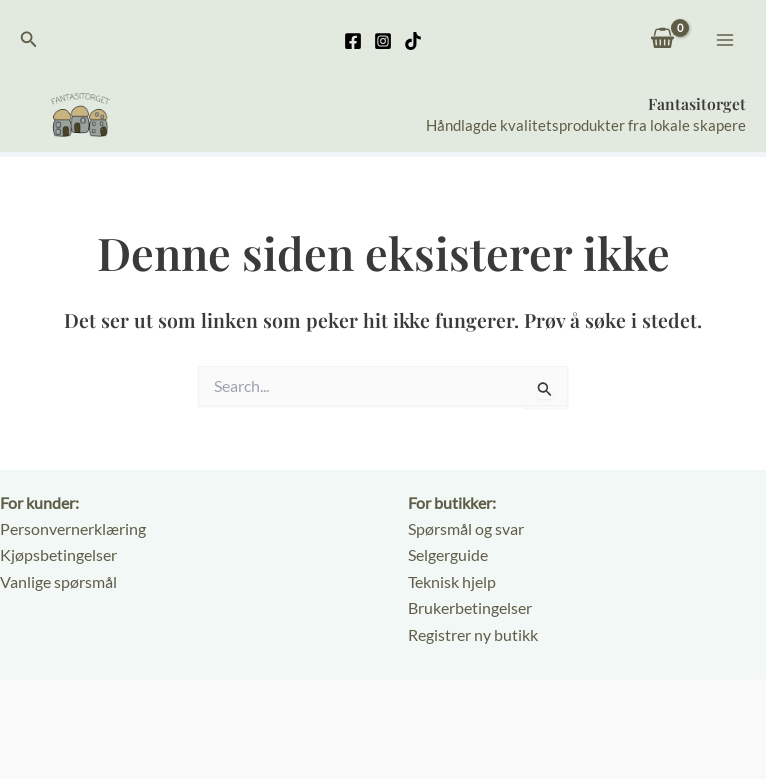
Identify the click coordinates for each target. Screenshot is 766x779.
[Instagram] (383, 41)
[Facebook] (353, 41)
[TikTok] (413, 41)
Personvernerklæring (73, 528)
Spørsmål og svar (466, 528)
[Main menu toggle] (725, 39)
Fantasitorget (697, 104)
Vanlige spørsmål (58, 581)
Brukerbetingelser (470, 608)
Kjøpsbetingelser (58, 555)
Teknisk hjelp (452, 581)
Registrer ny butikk (473, 634)
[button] (29, 39)
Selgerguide (448, 555)
